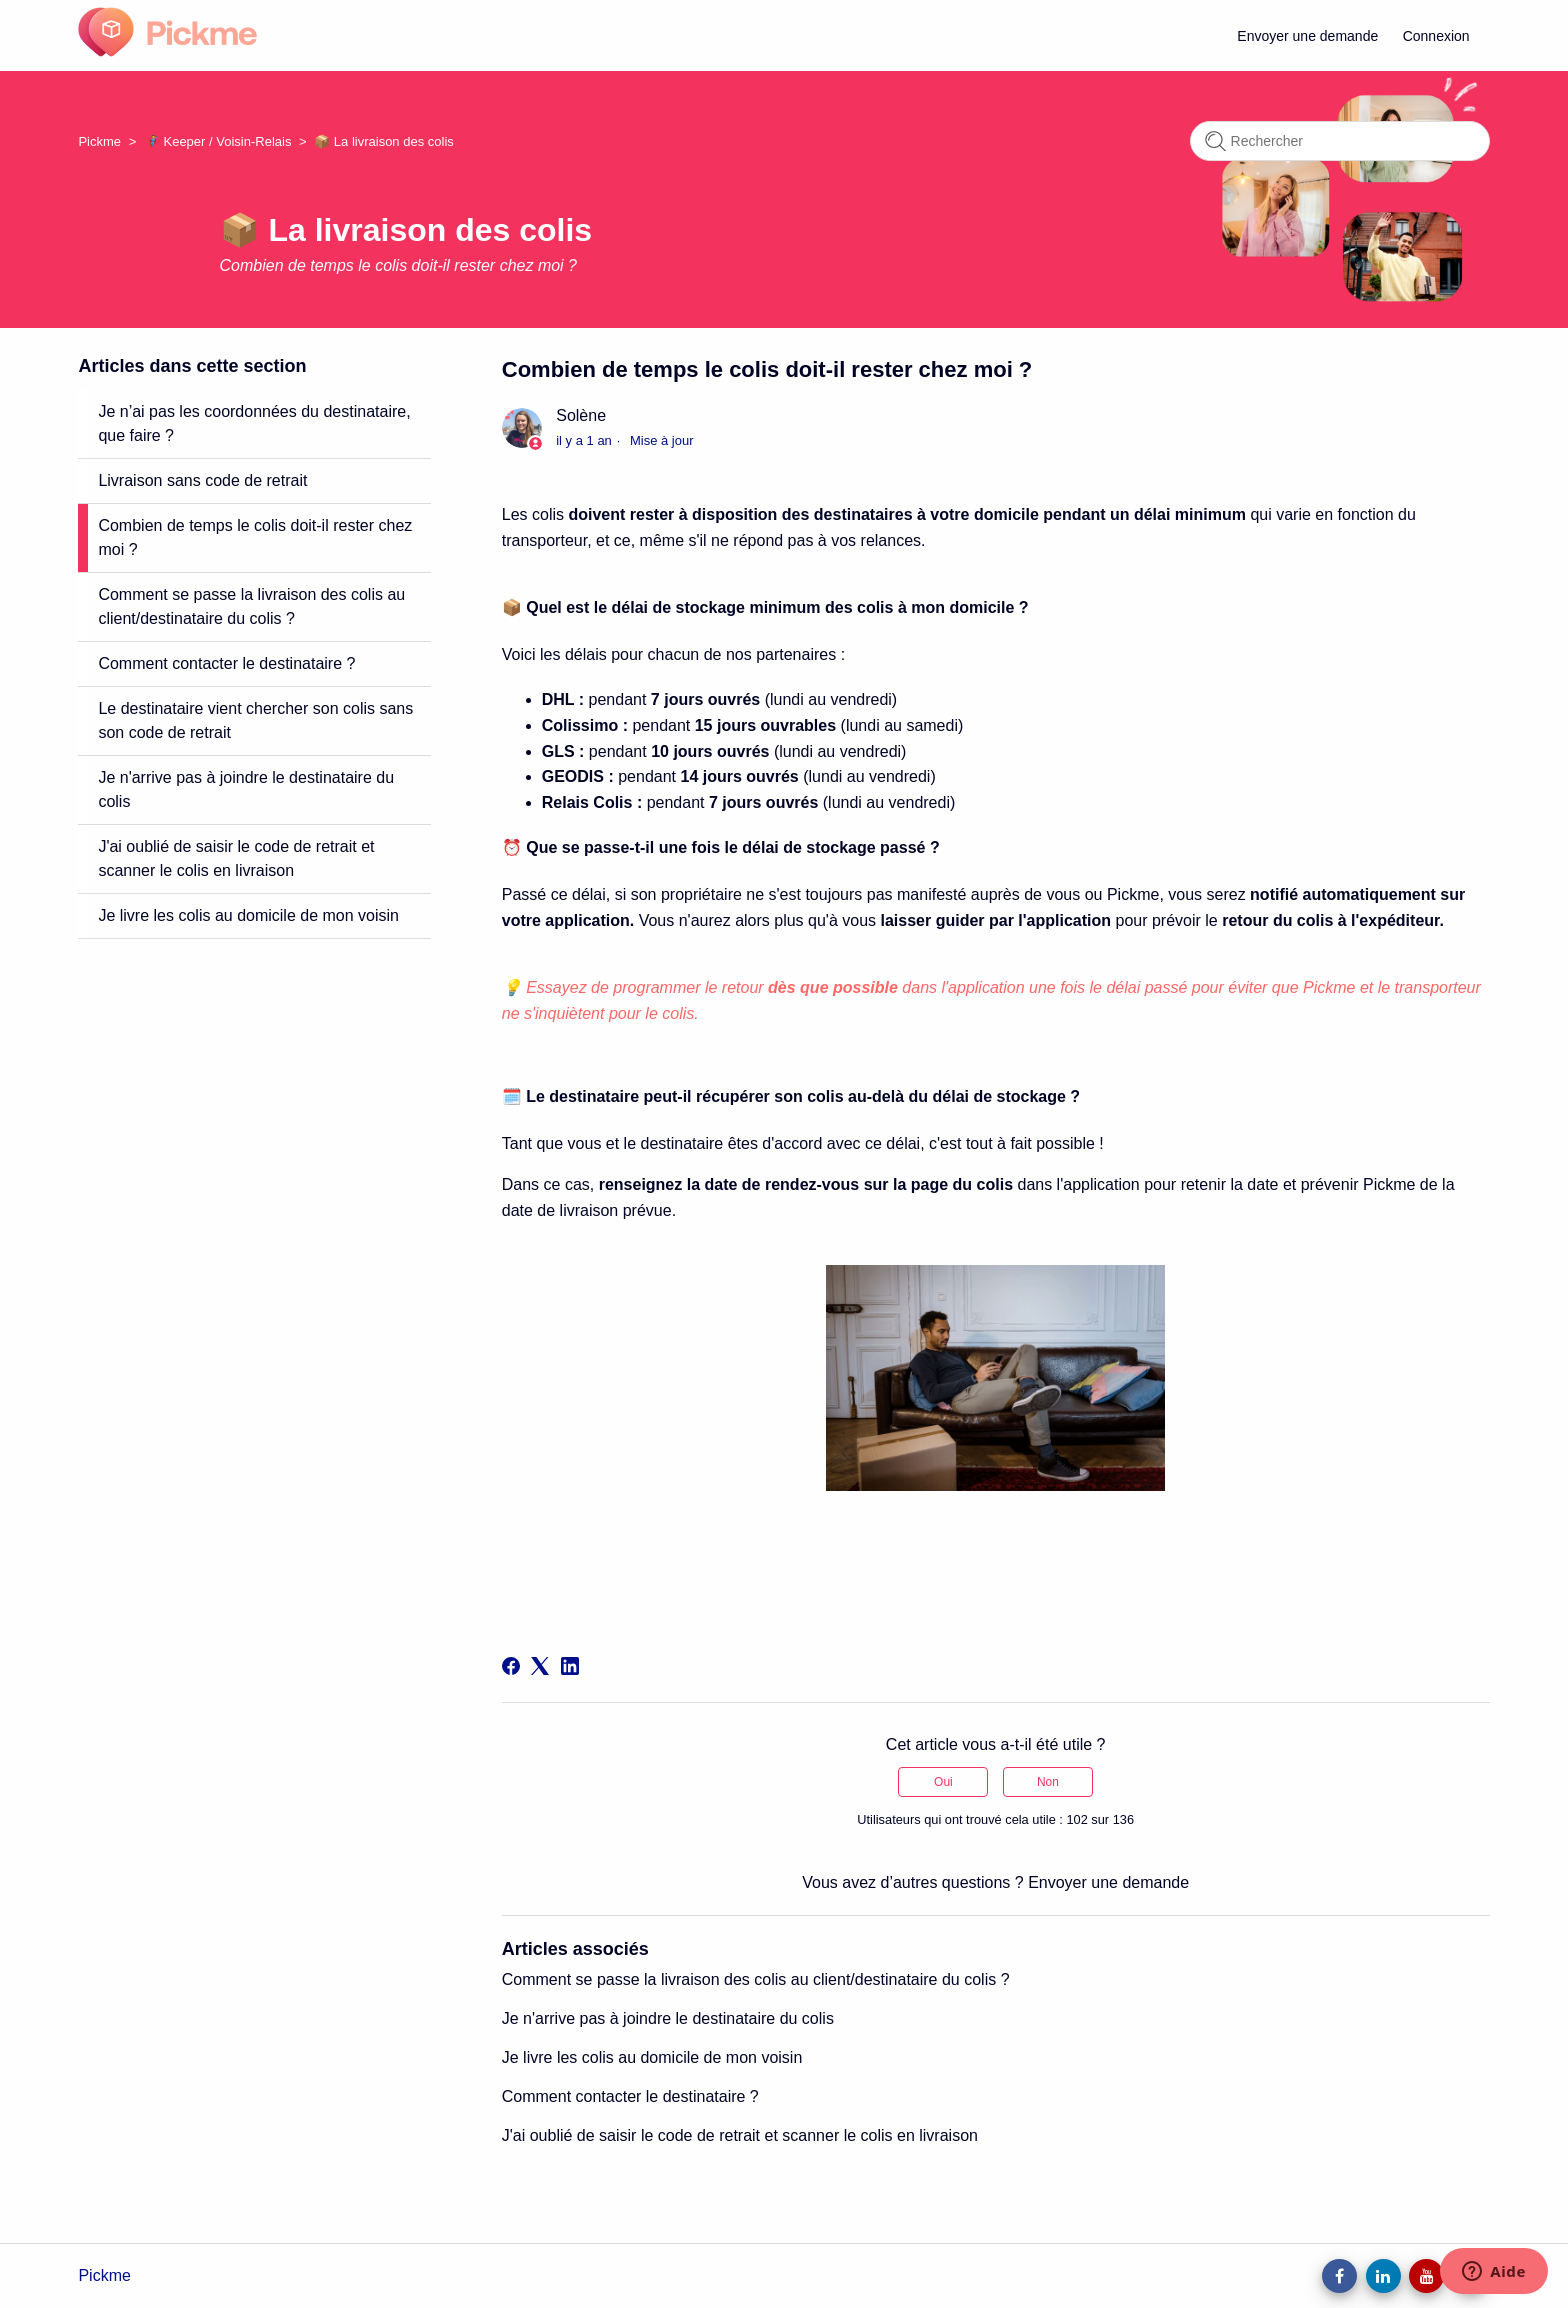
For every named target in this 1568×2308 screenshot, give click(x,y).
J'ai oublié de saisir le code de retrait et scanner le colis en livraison (236, 858)
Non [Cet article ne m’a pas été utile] (1048, 1782)
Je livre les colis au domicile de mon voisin (248, 915)
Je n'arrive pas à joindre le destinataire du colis (246, 789)
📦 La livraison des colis (384, 141)
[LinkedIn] (570, 1666)
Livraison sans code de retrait (202, 480)
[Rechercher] (1340, 141)
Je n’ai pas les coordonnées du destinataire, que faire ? (254, 423)
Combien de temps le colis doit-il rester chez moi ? (255, 537)
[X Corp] (540, 1666)
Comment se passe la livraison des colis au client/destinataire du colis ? (251, 606)
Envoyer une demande (1307, 36)
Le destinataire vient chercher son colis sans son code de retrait (255, 720)
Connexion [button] (1436, 36)
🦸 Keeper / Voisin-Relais (218, 141)
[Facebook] (511, 1666)
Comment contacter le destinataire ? (226, 663)
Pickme (99, 141)
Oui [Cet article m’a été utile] (943, 1782)
